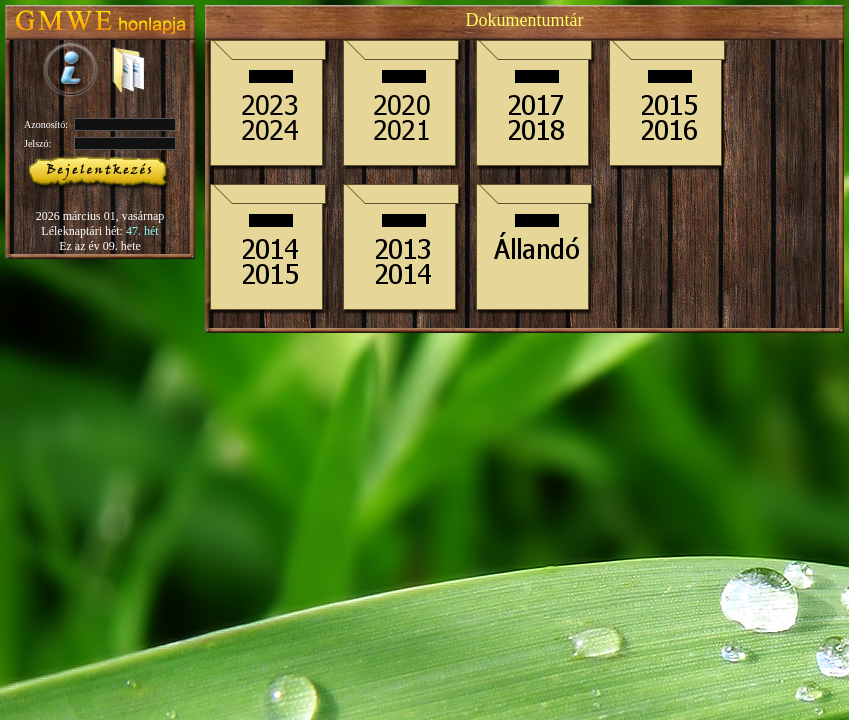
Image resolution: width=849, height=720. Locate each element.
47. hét (142, 231)
